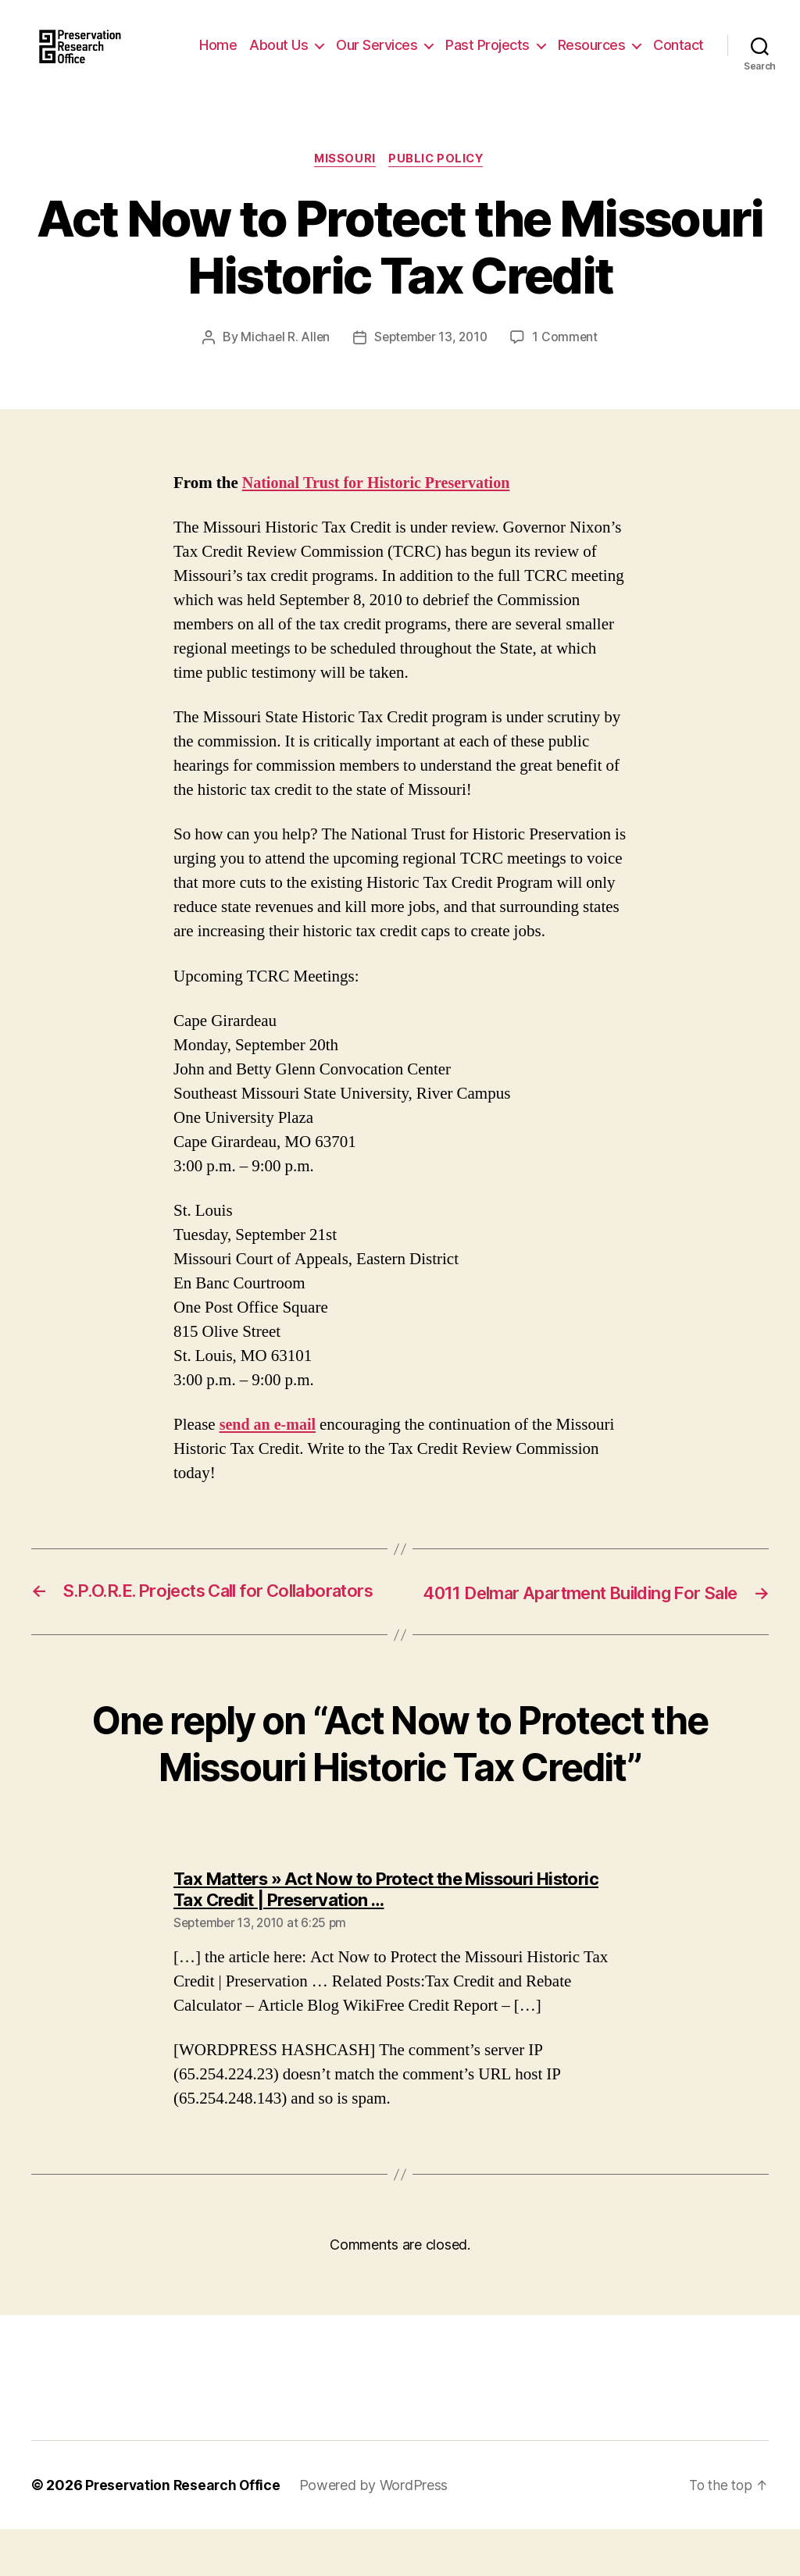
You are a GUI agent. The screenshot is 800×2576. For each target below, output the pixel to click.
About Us (341, 45)
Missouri (343, 183)
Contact (678, 68)
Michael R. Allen (282, 361)
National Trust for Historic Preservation (382, 507)
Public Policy (439, 183)
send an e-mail (270, 1448)
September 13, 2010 (431, 361)
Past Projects (551, 45)
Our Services (439, 45)
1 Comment (569, 361)
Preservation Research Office (184, 2532)
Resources (654, 45)
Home (281, 45)
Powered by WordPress (378, 2532)
